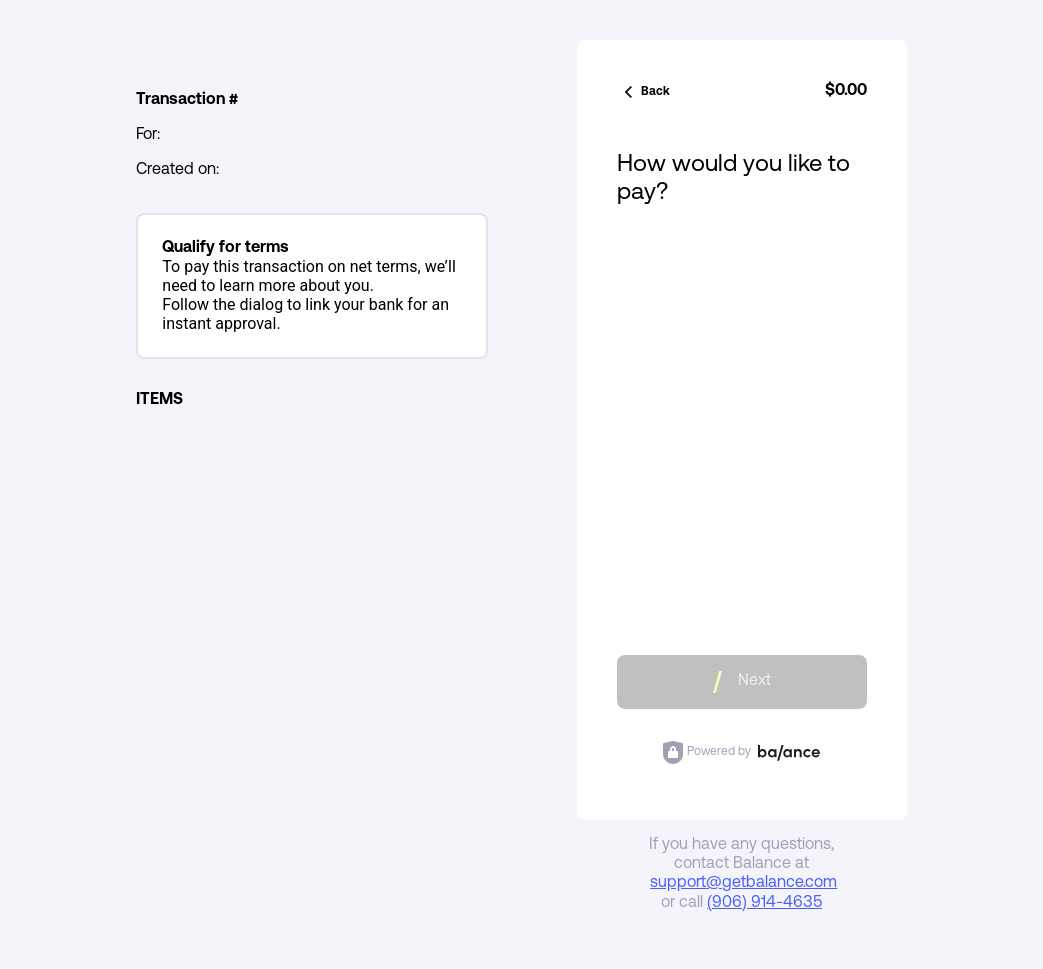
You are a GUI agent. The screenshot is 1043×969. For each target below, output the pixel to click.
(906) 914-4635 (764, 903)
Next (742, 682)
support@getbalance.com (743, 883)
